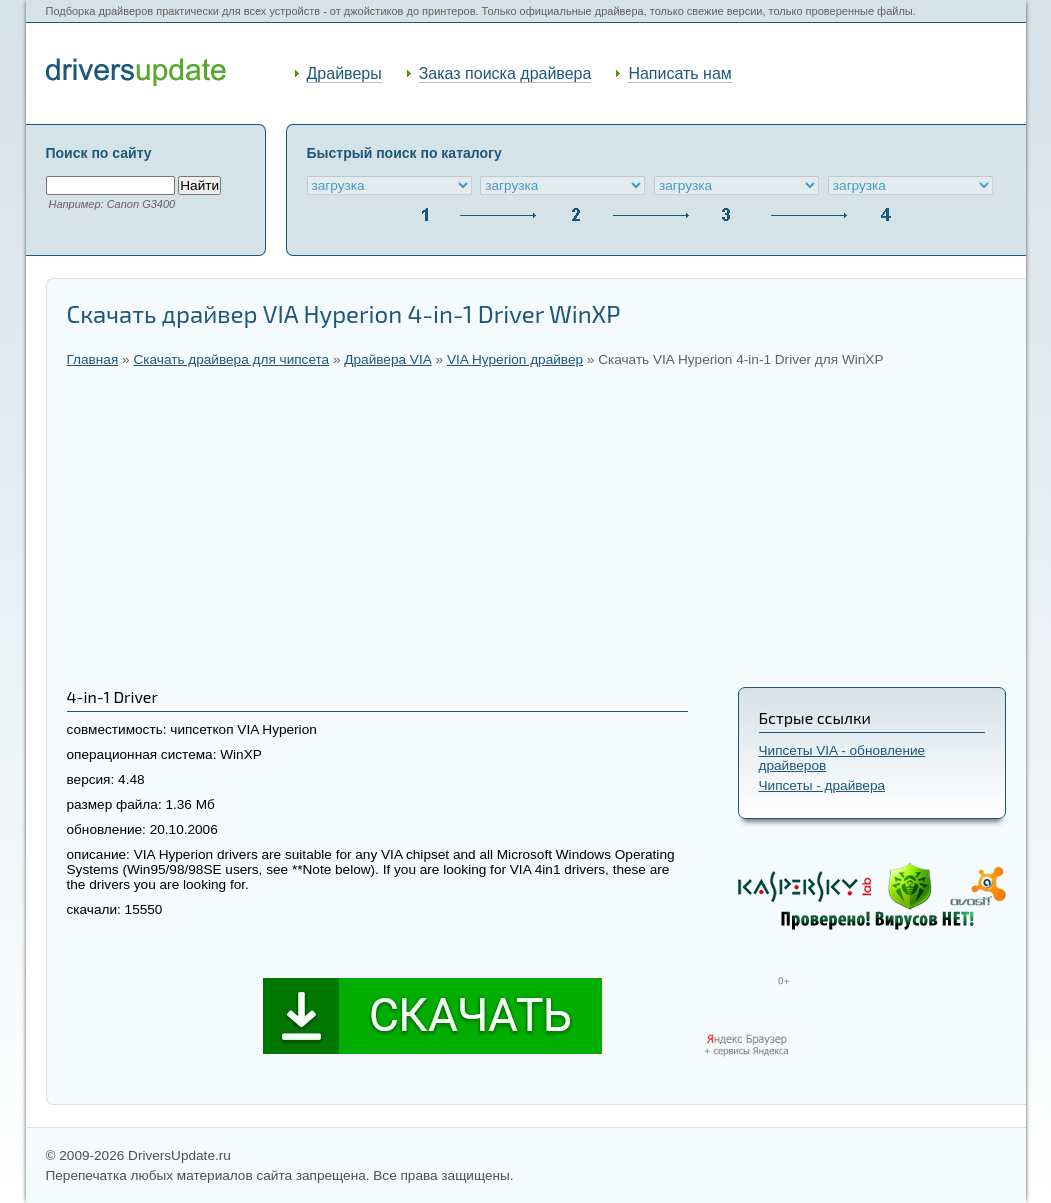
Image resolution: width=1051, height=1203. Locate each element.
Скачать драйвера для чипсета (231, 359)
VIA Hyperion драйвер (515, 359)
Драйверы (344, 73)
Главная (93, 359)
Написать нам (679, 73)
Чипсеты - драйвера (822, 785)
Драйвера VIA (387, 359)
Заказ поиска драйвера (505, 73)
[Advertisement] (536, 527)
